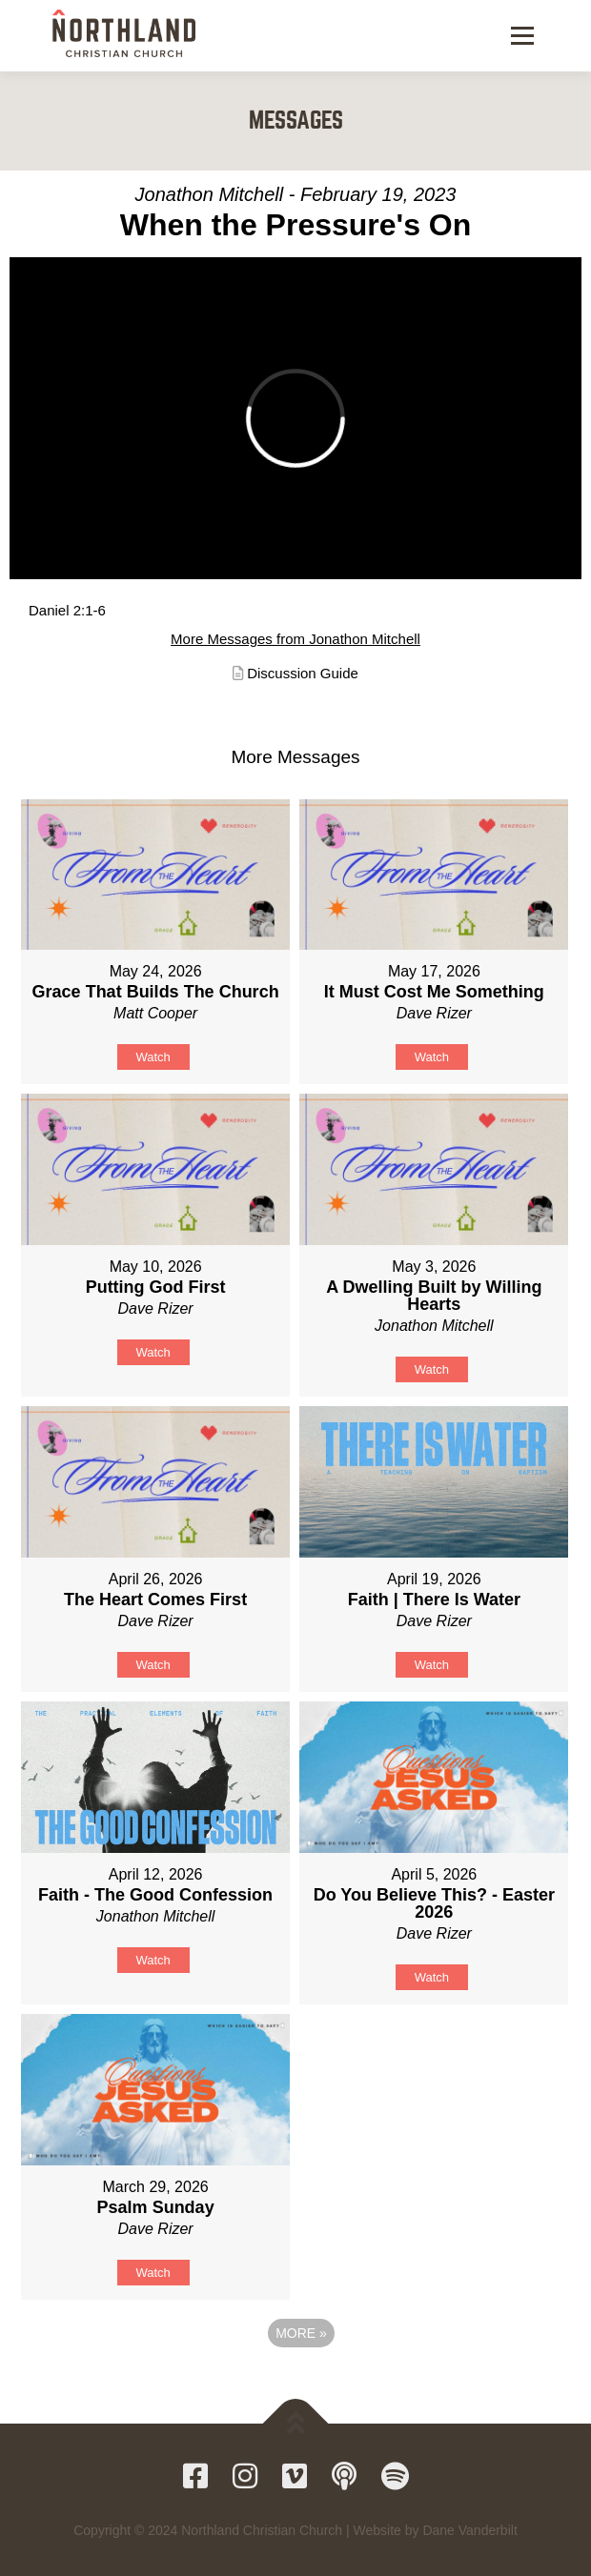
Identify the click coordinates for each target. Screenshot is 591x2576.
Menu (520, 35)
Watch (152, 1057)
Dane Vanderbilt (469, 2530)
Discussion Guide (302, 673)
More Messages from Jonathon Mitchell (295, 639)
